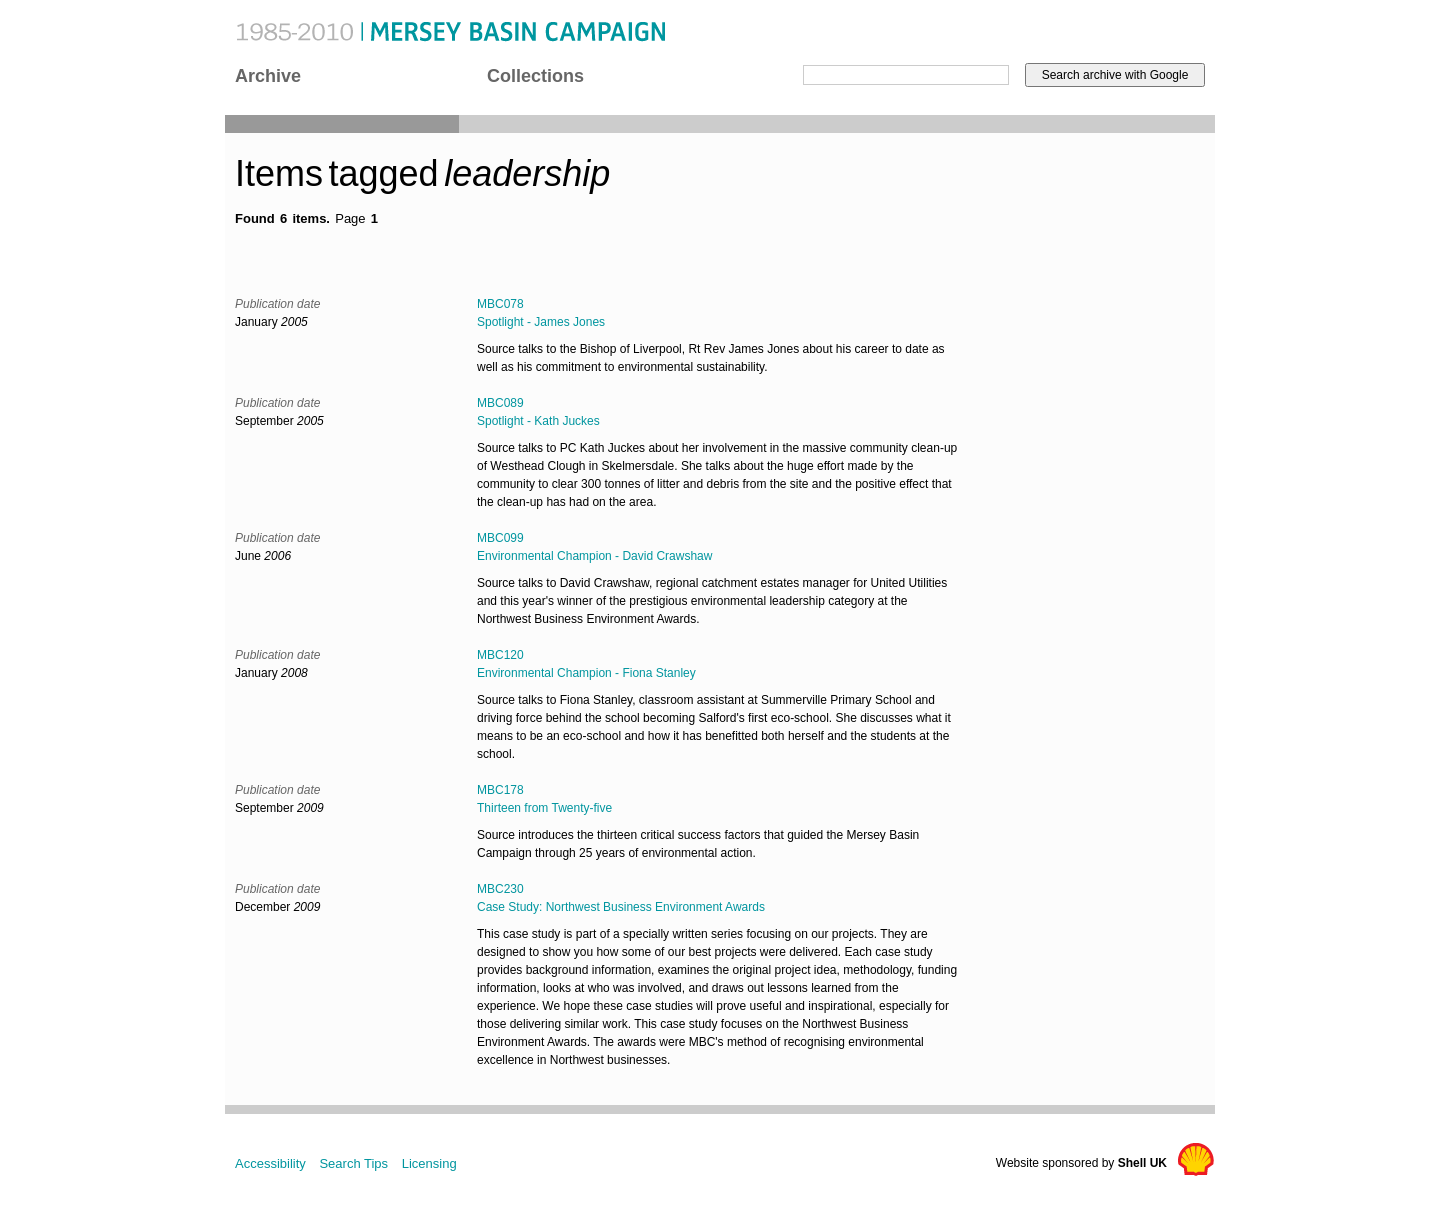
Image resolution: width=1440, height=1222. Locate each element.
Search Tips (353, 1163)
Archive (268, 76)
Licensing (429, 1163)
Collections (535, 76)
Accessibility (270, 1163)
